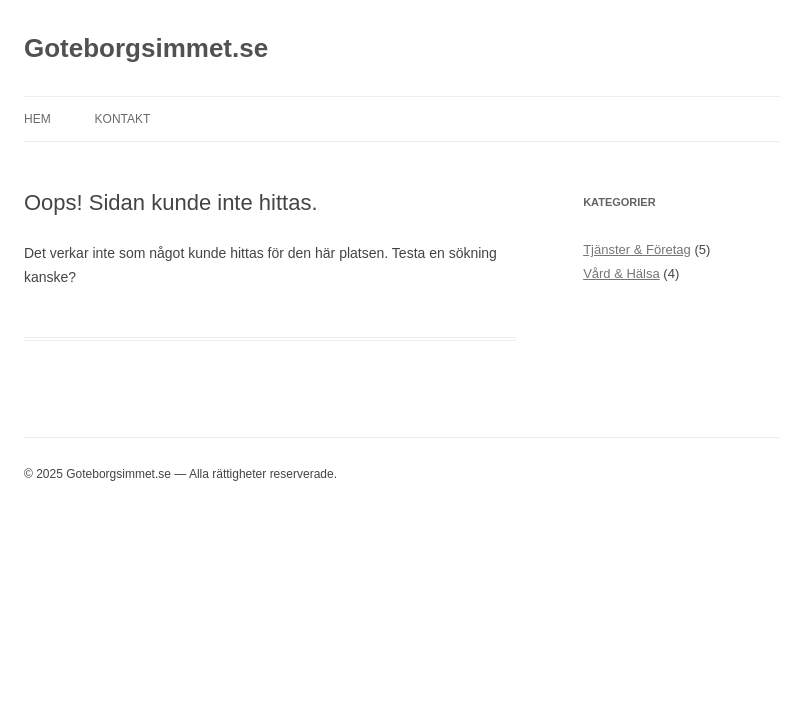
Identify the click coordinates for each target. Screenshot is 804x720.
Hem (37, 119)
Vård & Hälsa (621, 273)
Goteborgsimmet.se (146, 48)
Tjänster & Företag (637, 249)
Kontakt (123, 119)
